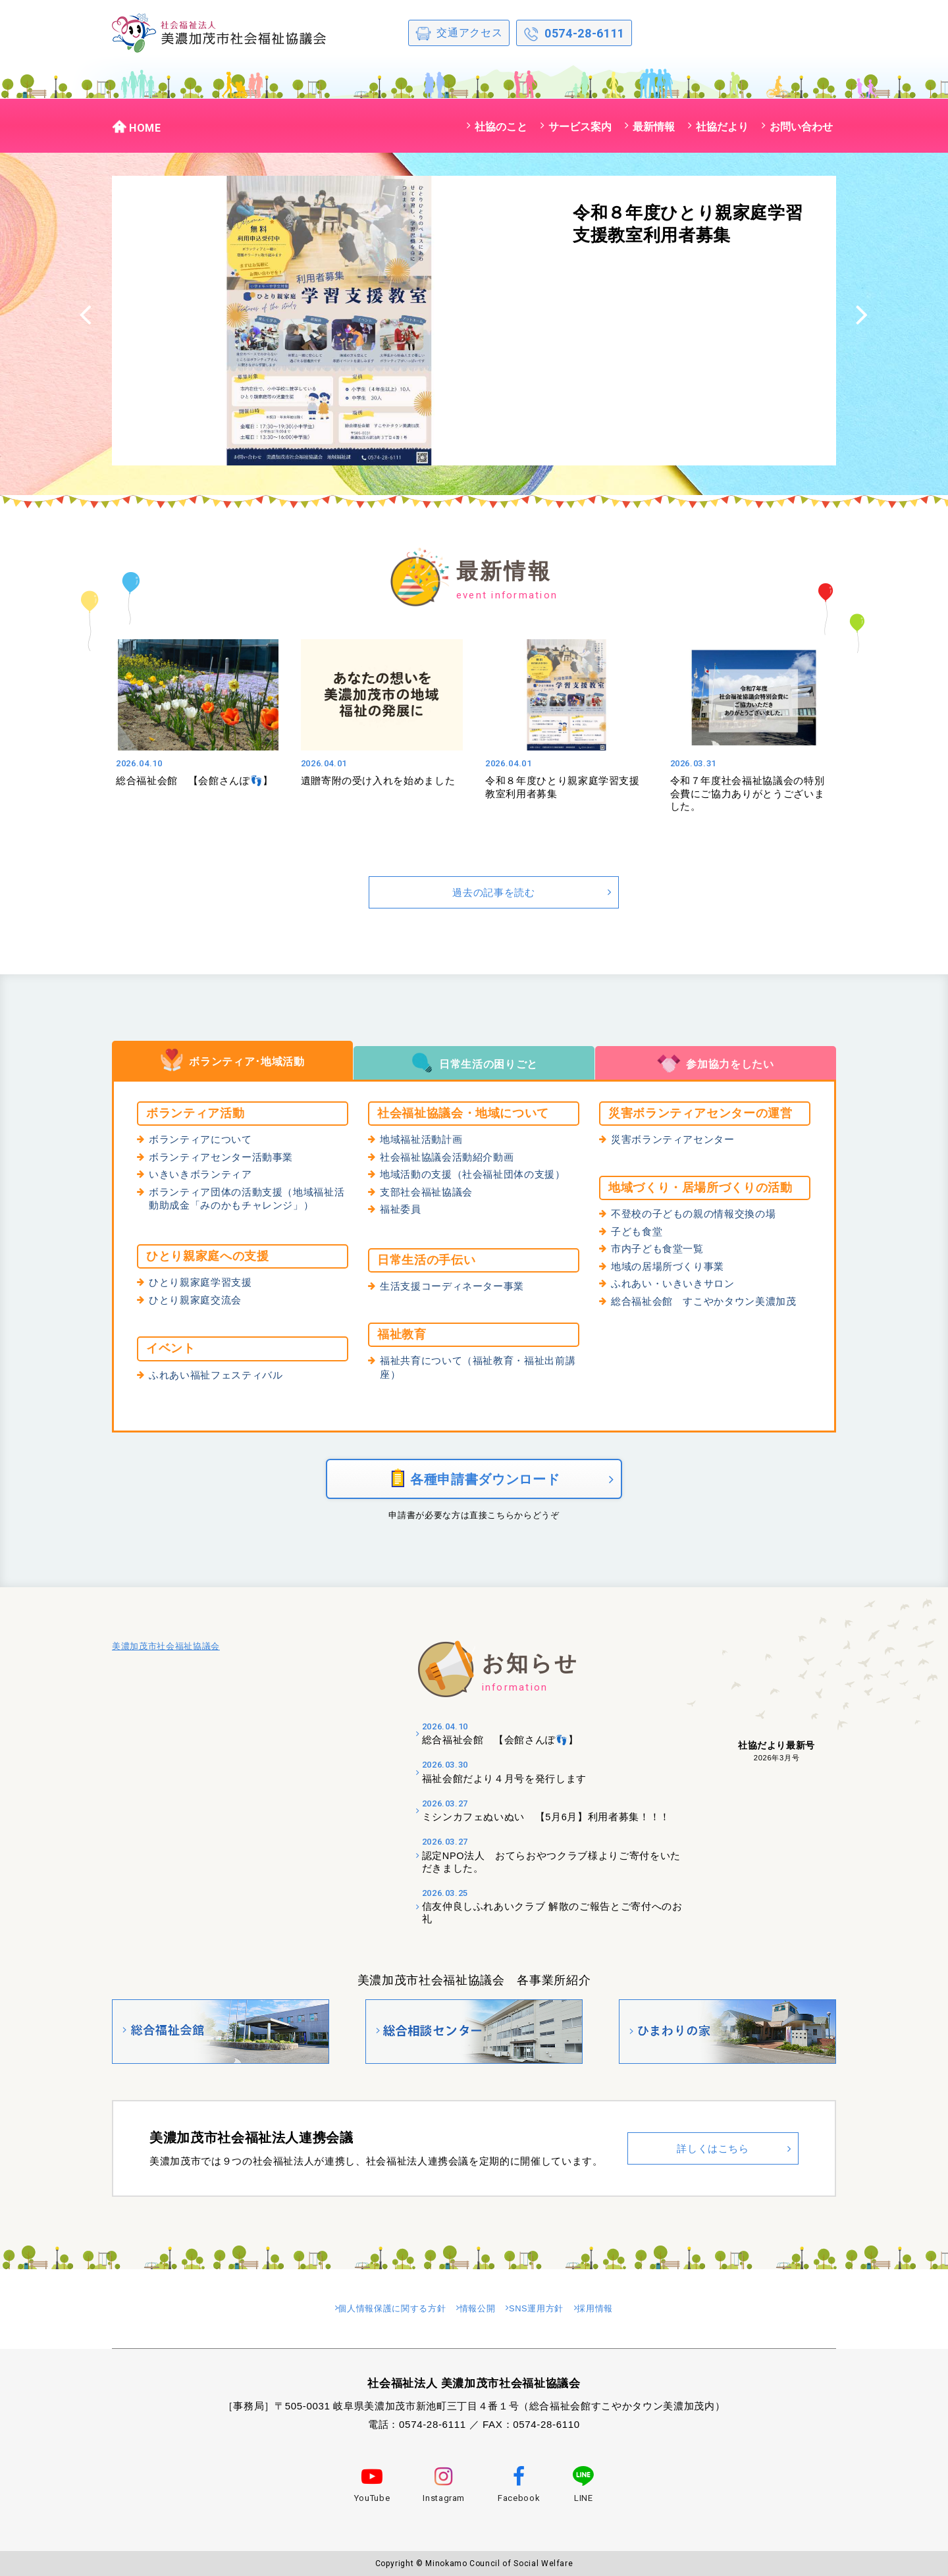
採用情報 (617, 2310)
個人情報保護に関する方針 (379, 2310)
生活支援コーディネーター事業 (456, 1287)
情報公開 (479, 2310)
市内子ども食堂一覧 (660, 1251)
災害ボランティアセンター (677, 1140)
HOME (136, 126)
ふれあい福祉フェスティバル (220, 1375)
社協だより (722, 126)
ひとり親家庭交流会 (198, 1301)
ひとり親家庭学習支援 (204, 1283)
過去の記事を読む (493, 891)
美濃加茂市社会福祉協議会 (166, 1655)
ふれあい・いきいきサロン (677, 1287)
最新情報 (654, 126)
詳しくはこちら (713, 2153)
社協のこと (501, 126)
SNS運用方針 (547, 2310)
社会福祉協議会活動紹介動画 (451, 1159)
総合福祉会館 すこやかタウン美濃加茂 (709, 1305)
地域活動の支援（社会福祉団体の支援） (478, 1176)
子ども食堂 (638, 1233)
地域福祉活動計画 (423, 1140)
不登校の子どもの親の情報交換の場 (698, 1215)
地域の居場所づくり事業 (671, 1269)
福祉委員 (402, 1213)
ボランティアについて (204, 1140)
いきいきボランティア (204, 1176)
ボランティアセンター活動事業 (225, 1159)
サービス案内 (580, 126)
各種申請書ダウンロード (473, 1482)
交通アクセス (458, 33)
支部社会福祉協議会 (429, 1195)
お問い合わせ (801, 126)
